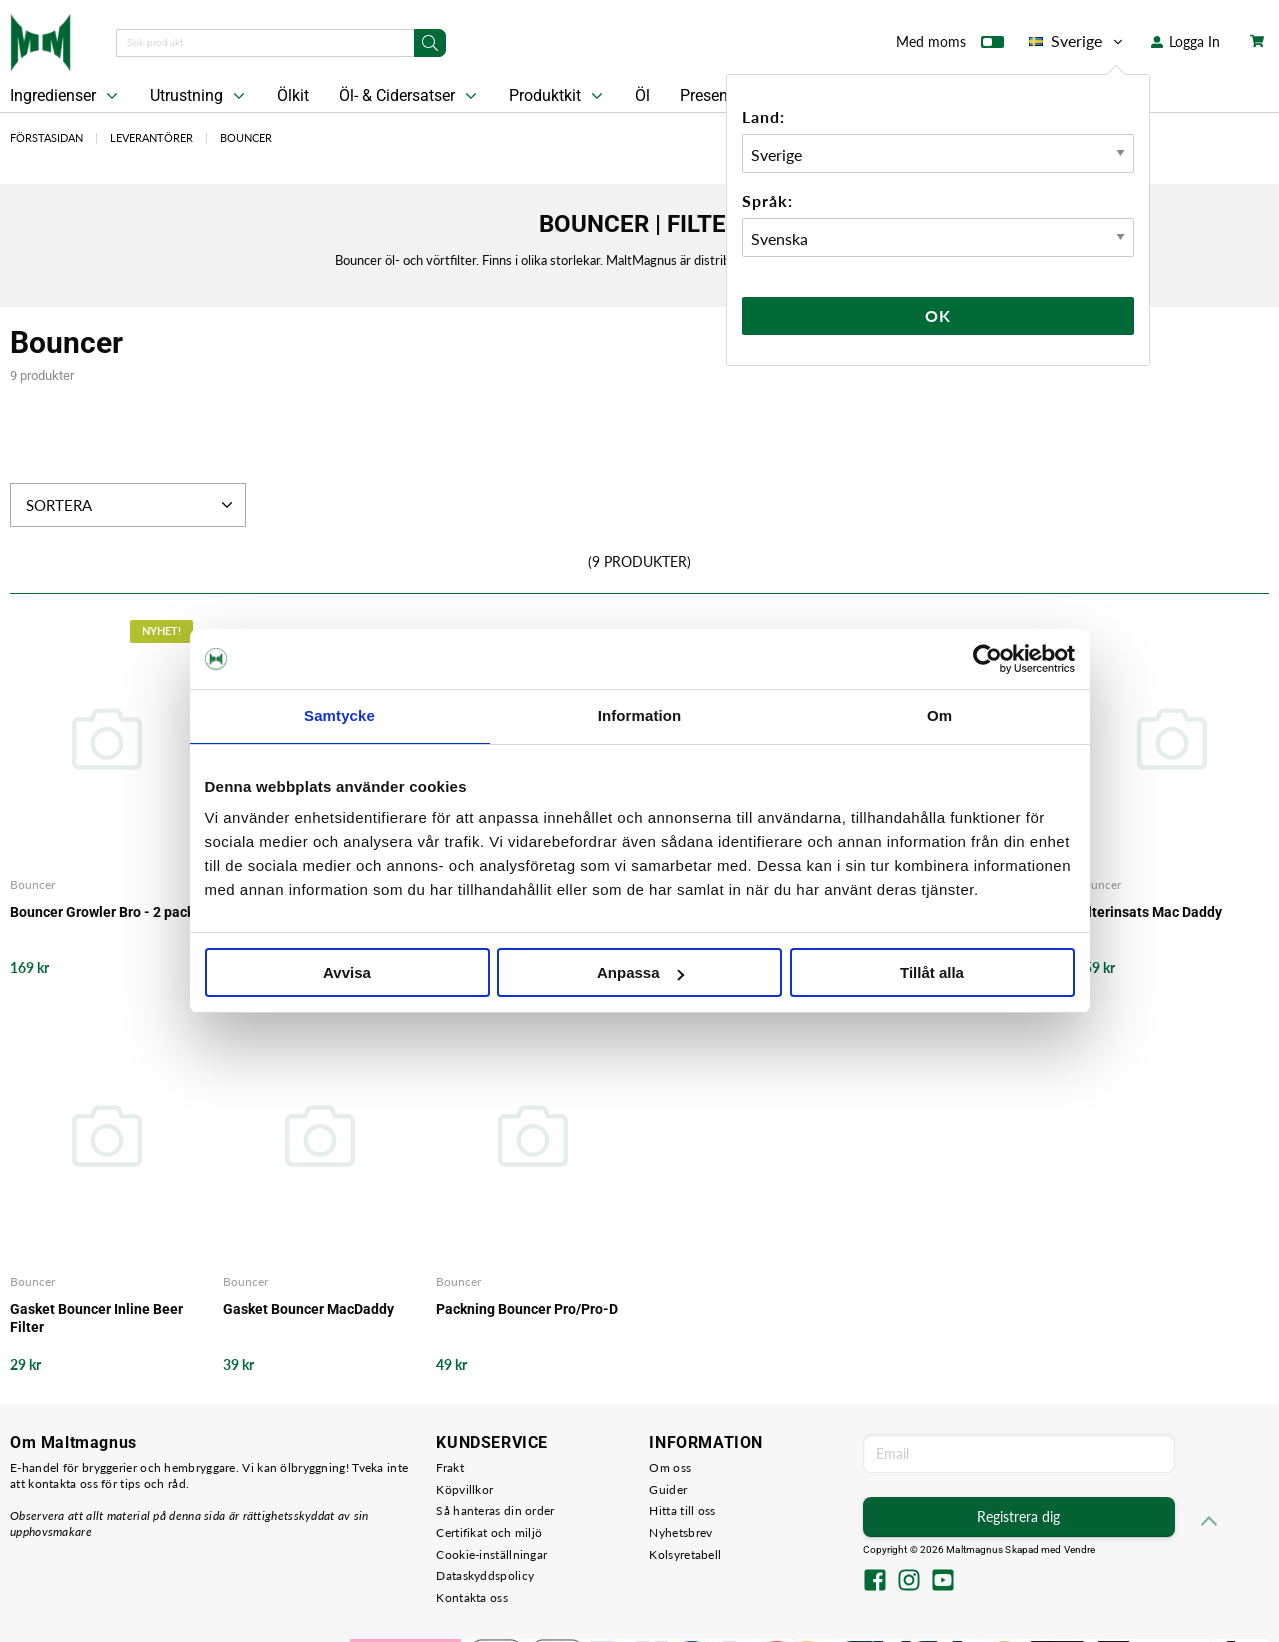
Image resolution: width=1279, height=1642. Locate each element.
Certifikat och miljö (489, 1532)
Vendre (1080, 1549)
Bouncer (246, 137)
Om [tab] (939, 715)
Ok (938, 315)
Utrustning (199, 96)
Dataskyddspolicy (485, 1575)
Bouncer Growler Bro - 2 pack (102, 912)
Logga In (1185, 41)
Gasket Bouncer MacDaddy (308, 1309)
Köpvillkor (464, 1489)
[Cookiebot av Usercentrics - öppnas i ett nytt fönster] (987, 659)
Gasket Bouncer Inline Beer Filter (96, 1318)
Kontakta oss (472, 1597)
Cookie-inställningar (491, 1554)
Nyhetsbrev (680, 1532)
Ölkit (293, 95)
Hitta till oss (682, 1510)
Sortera (131, 505)
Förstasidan (46, 137)
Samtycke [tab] (339, 715)
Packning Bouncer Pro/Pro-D (527, 1309)
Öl (642, 95)
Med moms (950, 46)
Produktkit (558, 96)
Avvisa (347, 972)
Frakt (450, 1467)
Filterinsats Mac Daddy (1149, 912)
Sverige (1077, 41)
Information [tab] (640, 715)
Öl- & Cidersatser (410, 96)
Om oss (670, 1467)
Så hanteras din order (495, 1510)
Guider (668, 1489)
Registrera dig (1018, 1516)
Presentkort (720, 95)
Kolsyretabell (685, 1554)
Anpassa (640, 972)
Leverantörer (151, 137)
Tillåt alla (932, 972)
